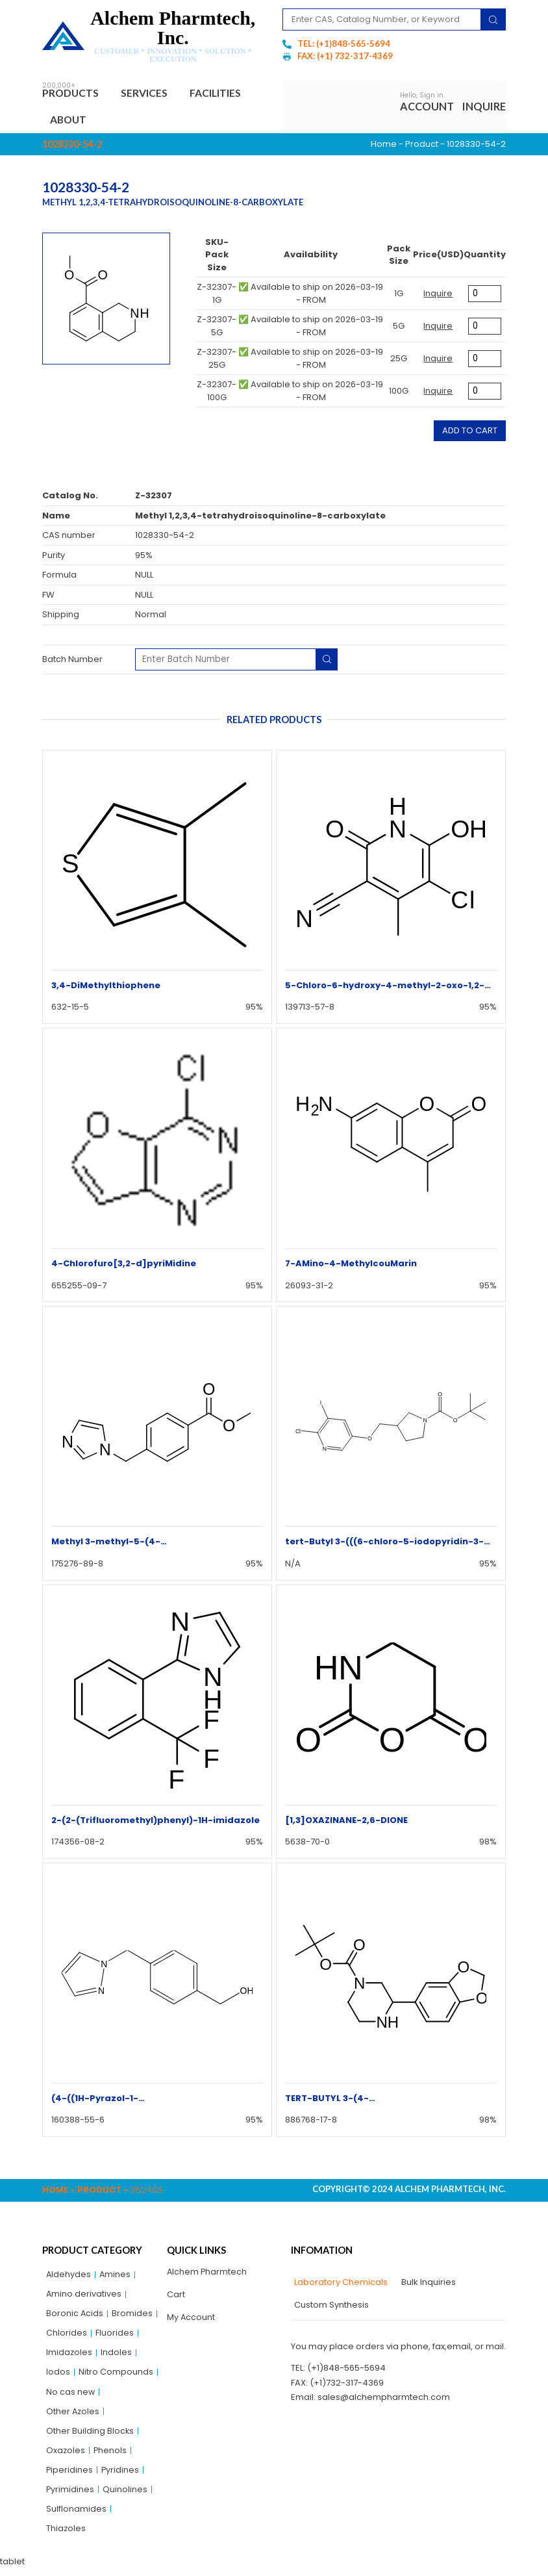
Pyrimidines (70, 2496)
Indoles (116, 2356)
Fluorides (114, 2336)
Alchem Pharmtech (207, 2273)
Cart (176, 2297)
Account (427, 107)
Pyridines (121, 2476)
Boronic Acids (75, 2316)
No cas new (70, 2396)
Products (74, 93)
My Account (191, 2320)
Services (150, 93)
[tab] (339, 2283)
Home (384, 145)
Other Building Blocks (90, 2436)
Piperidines (69, 2476)
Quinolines (125, 2496)
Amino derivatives (84, 2296)
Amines (116, 2276)
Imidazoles (69, 2356)
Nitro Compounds (116, 2376)
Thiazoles (66, 2536)
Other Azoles (73, 2416)
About (70, 120)
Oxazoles (66, 2456)
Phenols (111, 2456)
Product (421, 145)
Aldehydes (69, 2276)
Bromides (132, 2316)
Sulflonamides (76, 2516)
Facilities (222, 93)
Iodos (58, 2376)
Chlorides (66, 2336)
